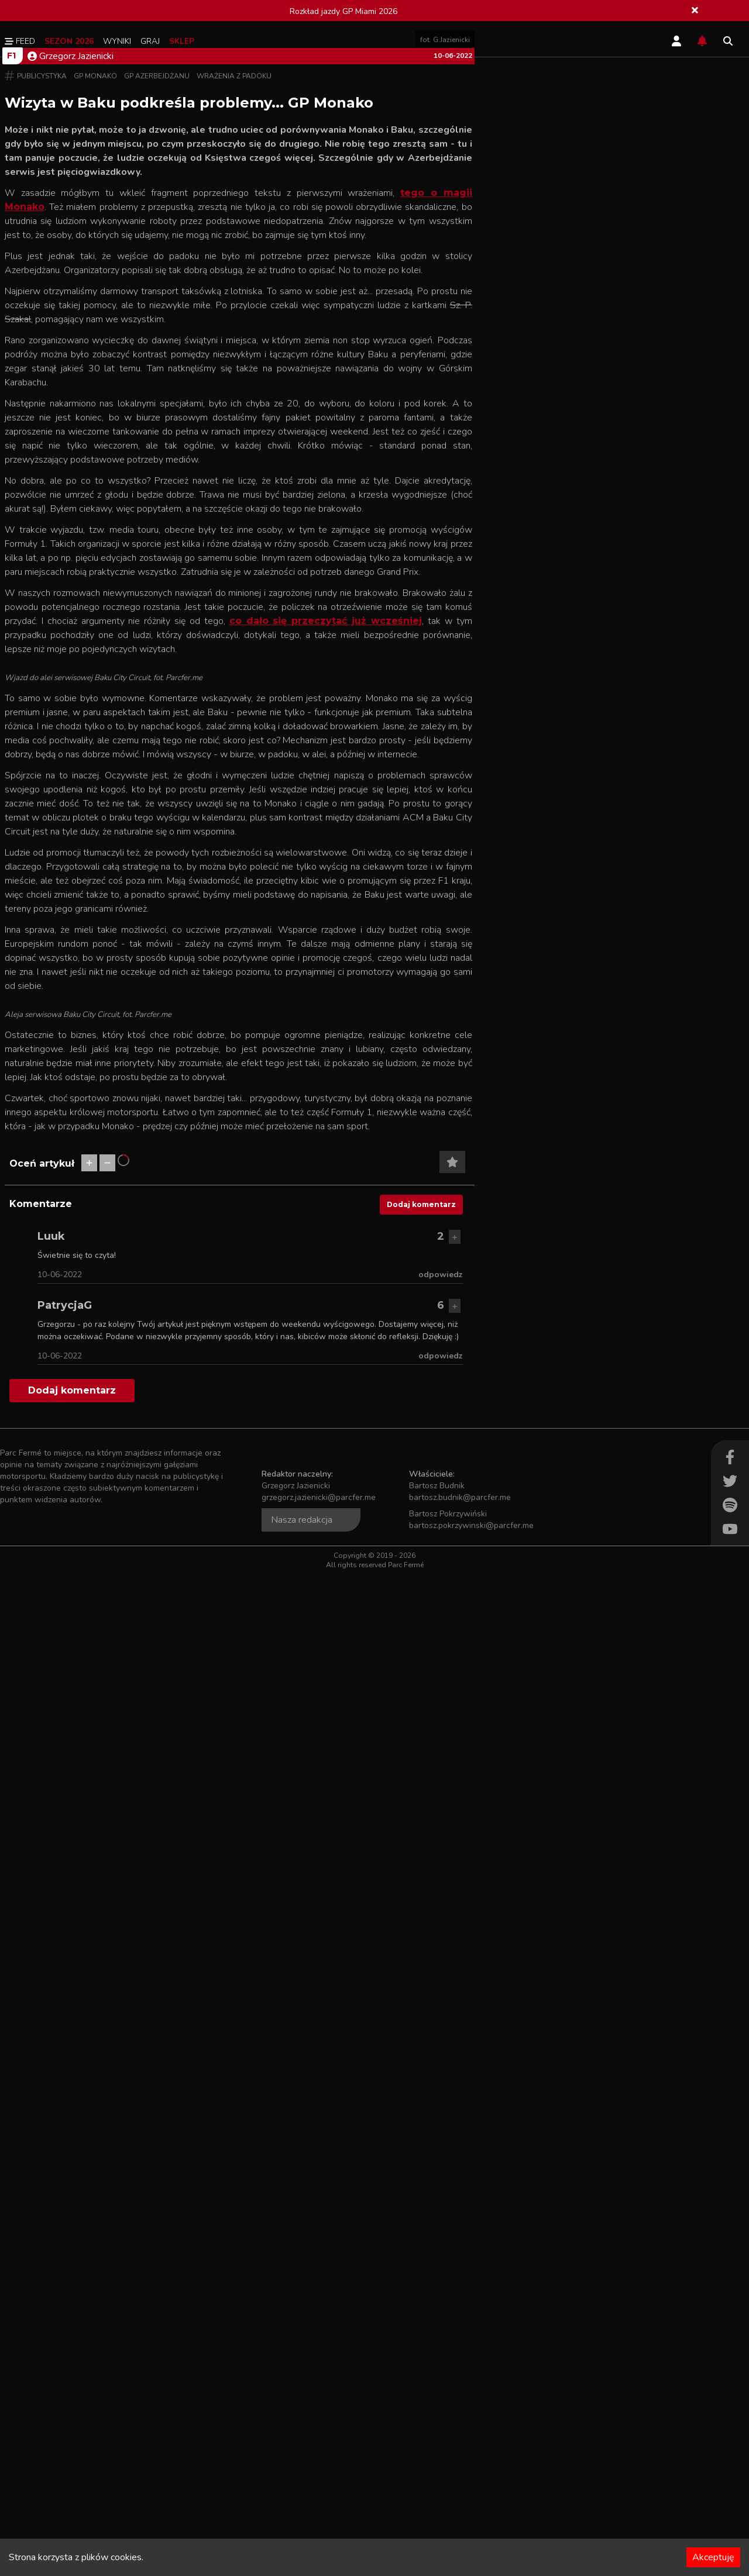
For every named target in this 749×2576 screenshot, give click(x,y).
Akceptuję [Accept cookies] (713, 2557)
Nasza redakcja (301, 2521)
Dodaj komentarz (421, 2206)
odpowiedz (440, 2276)
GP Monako (95, 403)
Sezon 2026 (69, 41)
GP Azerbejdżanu (157, 403)
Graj (150, 41)
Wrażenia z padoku (234, 403)
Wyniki (117, 41)
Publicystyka (42, 403)
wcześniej (396, 953)
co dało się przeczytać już (300, 953)
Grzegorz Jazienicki (71, 383)
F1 (11, 382)
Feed (20, 41)
